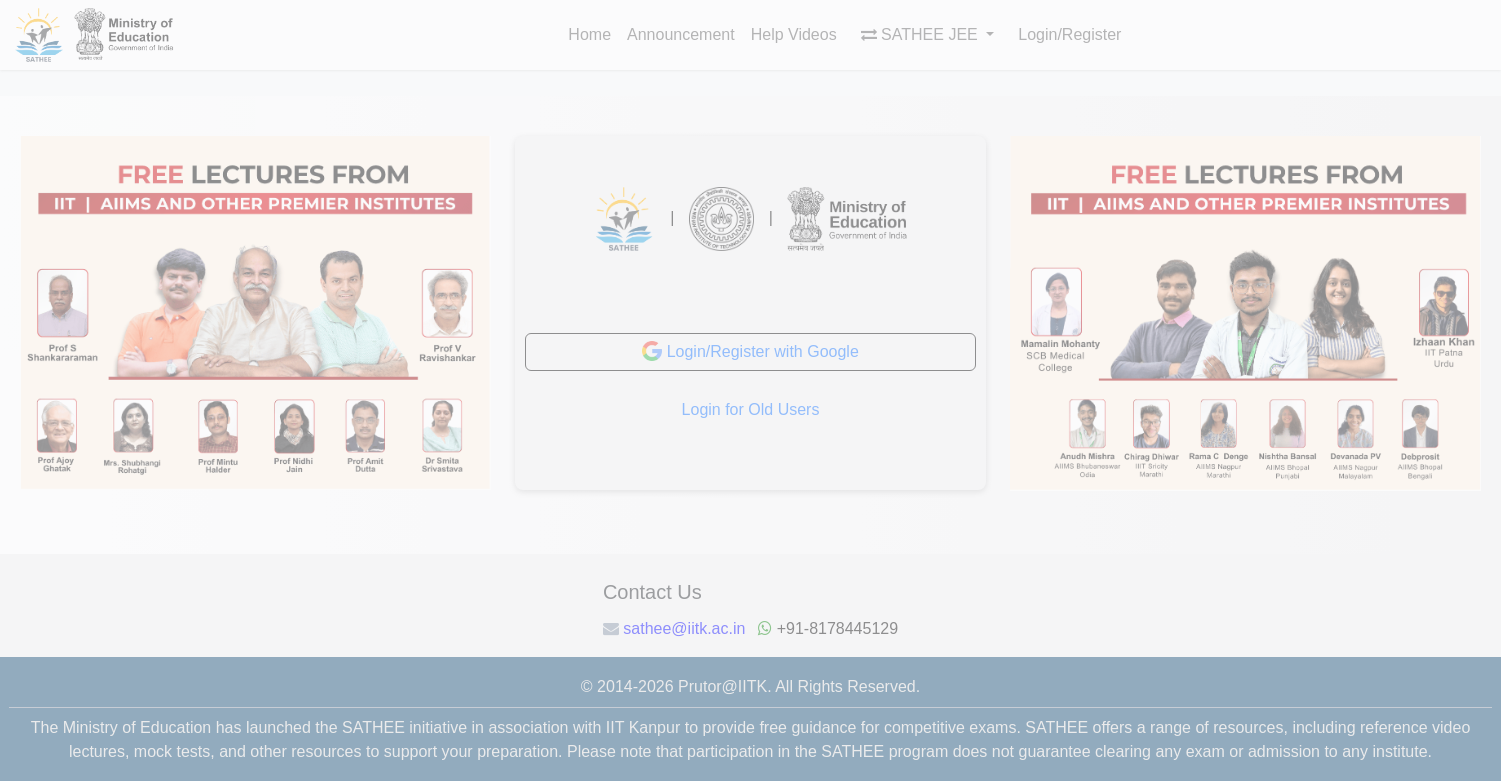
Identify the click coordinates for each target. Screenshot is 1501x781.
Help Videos (794, 34)
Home (589, 34)
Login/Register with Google (750, 351)
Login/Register (1069, 34)
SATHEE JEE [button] (922, 34)
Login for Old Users (751, 409)
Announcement (681, 34)
